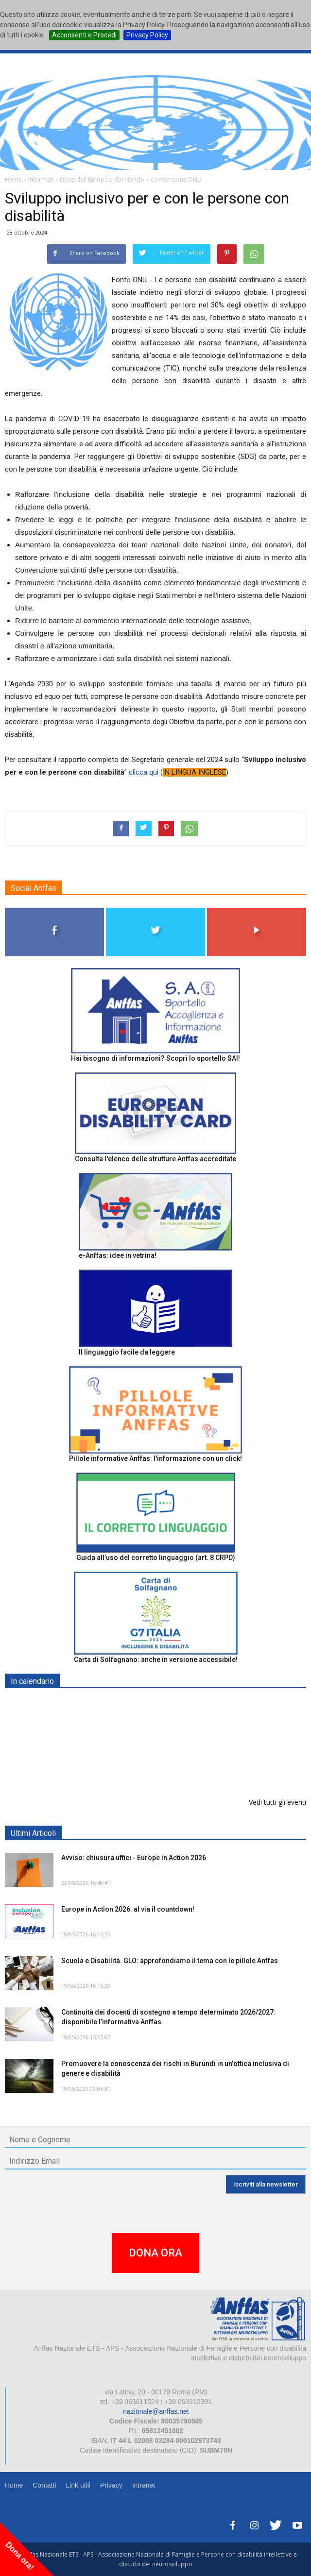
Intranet (143, 2485)
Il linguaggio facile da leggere (127, 1352)
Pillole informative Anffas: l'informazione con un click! (155, 1458)
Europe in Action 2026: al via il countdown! (127, 1909)
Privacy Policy (147, 35)
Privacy (111, 2485)
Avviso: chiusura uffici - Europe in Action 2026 (133, 1858)
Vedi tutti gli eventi (277, 1802)
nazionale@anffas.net (156, 2411)
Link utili (78, 2485)
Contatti (44, 2485)
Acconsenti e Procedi (84, 35)
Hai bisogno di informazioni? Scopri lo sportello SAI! (155, 1058)
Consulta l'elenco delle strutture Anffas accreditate (155, 1159)
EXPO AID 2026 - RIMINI (101, 1704)
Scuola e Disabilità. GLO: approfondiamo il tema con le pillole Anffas (169, 1961)
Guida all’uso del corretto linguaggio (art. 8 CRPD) (155, 1557)
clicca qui (143, 772)
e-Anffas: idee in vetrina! (117, 1255)
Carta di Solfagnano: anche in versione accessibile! (156, 1659)
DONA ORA (155, 2253)
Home (14, 2485)
